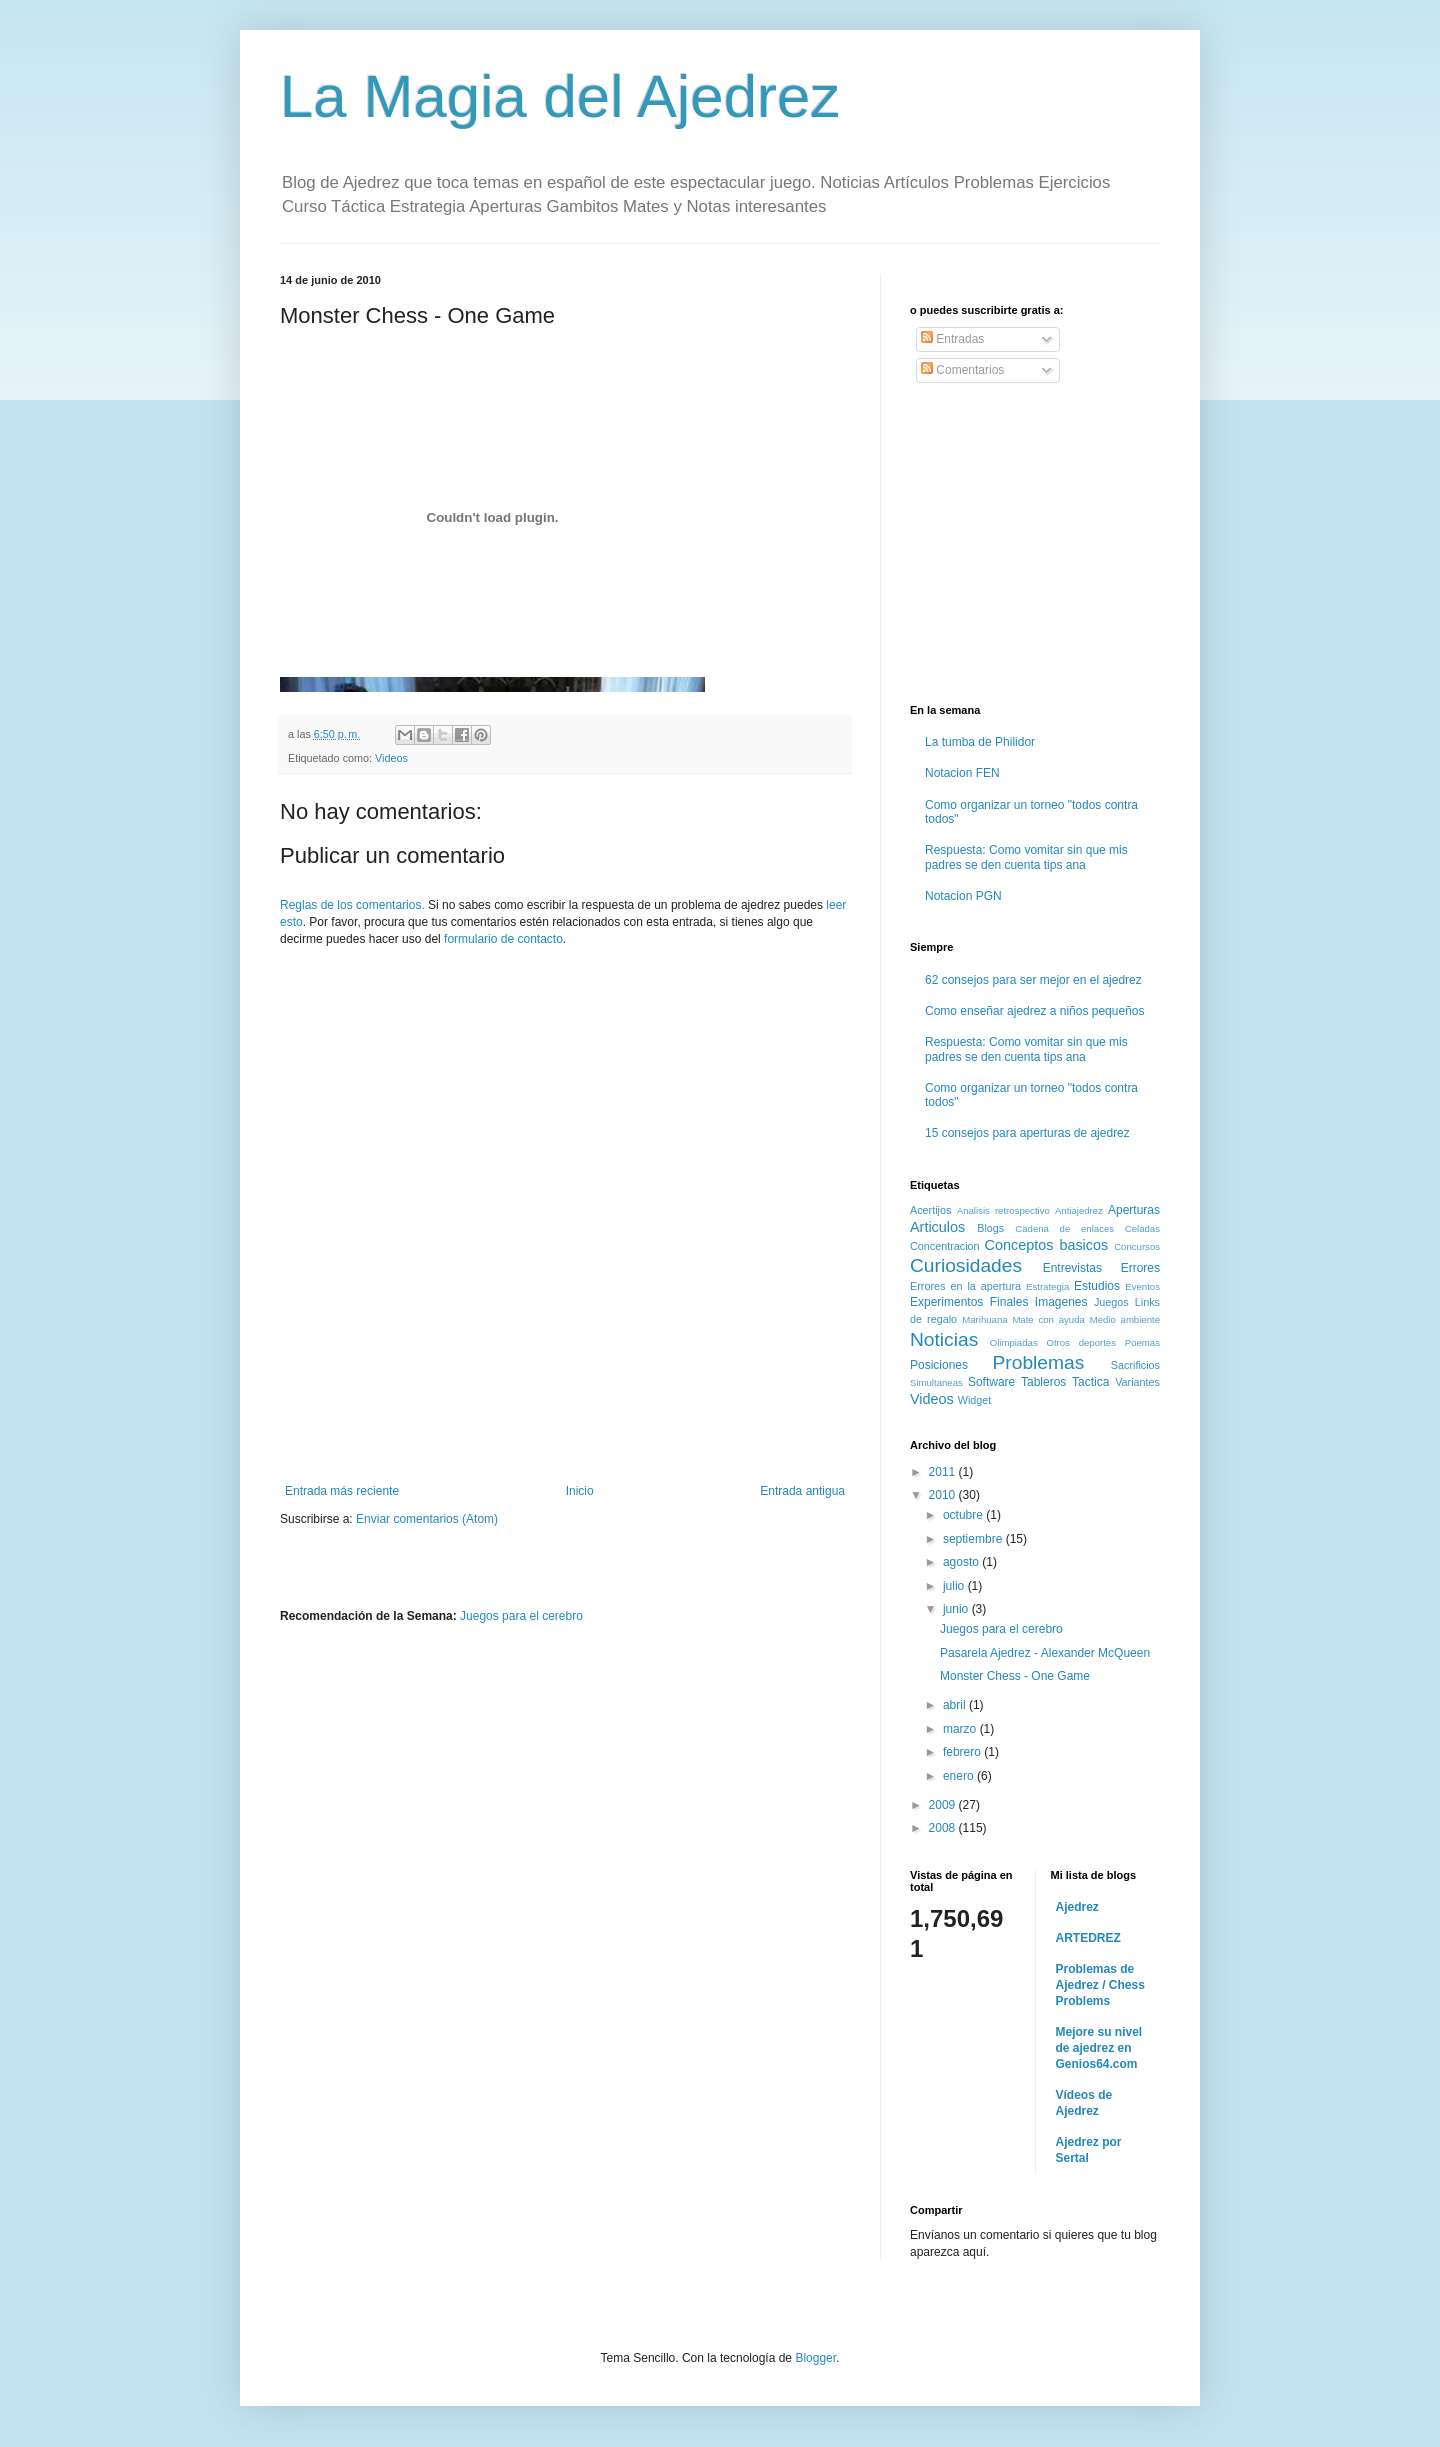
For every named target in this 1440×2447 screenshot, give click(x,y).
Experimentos (946, 1302)
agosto (962, 1562)
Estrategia (1047, 1286)
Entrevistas (1072, 1268)
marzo (961, 1729)
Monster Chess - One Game (1015, 1676)
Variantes (1137, 1382)
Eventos (1142, 1286)
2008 (944, 1828)
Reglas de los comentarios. (352, 905)
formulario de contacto (503, 939)
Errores (1140, 1268)
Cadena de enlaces (1064, 1228)
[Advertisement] (565, 1429)
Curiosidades (966, 1265)
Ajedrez (1077, 1907)
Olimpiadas (1014, 1342)
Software (991, 1382)
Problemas (1039, 1362)
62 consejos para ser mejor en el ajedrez (1033, 980)
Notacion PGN (963, 896)
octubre (964, 1515)
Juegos (1111, 1302)
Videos (391, 758)
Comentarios (962, 370)
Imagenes (1061, 1302)
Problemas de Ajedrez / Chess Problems (1100, 1985)
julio (955, 1586)
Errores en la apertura (965, 1286)
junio (957, 1609)
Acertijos (930, 1210)
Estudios (1097, 1286)
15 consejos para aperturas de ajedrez (1027, 1133)
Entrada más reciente (342, 1491)
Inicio (580, 1491)
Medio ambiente (1125, 1319)
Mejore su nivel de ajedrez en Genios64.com (1099, 2048)
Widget (975, 1400)
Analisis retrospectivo (1003, 1210)
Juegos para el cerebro (521, 1616)
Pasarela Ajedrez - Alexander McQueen (1045, 1653)
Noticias (944, 1339)
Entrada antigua (802, 1491)
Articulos (937, 1227)
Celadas (1142, 1228)
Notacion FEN (962, 773)
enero (960, 1776)
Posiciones (939, 1365)
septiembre (974, 1539)
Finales (1009, 1302)
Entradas (952, 339)
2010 (944, 1495)
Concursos (1137, 1246)
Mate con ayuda (1048, 1319)
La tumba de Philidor (980, 742)
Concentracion (945, 1246)
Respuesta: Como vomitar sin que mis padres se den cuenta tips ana (1026, 857)
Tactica (1090, 1382)
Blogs (990, 1228)
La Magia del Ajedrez (560, 96)
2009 (944, 1805)
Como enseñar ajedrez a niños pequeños (1034, 1011)
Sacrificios (1135, 1365)
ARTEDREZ (1088, 1938)
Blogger (815, 2358)
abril (956, 1705)
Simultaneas (936, 1382)
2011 (944, 1472)
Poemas (1142, 1342)
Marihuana (984, 1319)
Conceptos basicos (1047, 1245)
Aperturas (1134, 1210)
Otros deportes (1081, 1342)
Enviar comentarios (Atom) (427, 1519)
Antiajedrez (1079, 1210)
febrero (963, 1752)
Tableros (1043, 1382)
